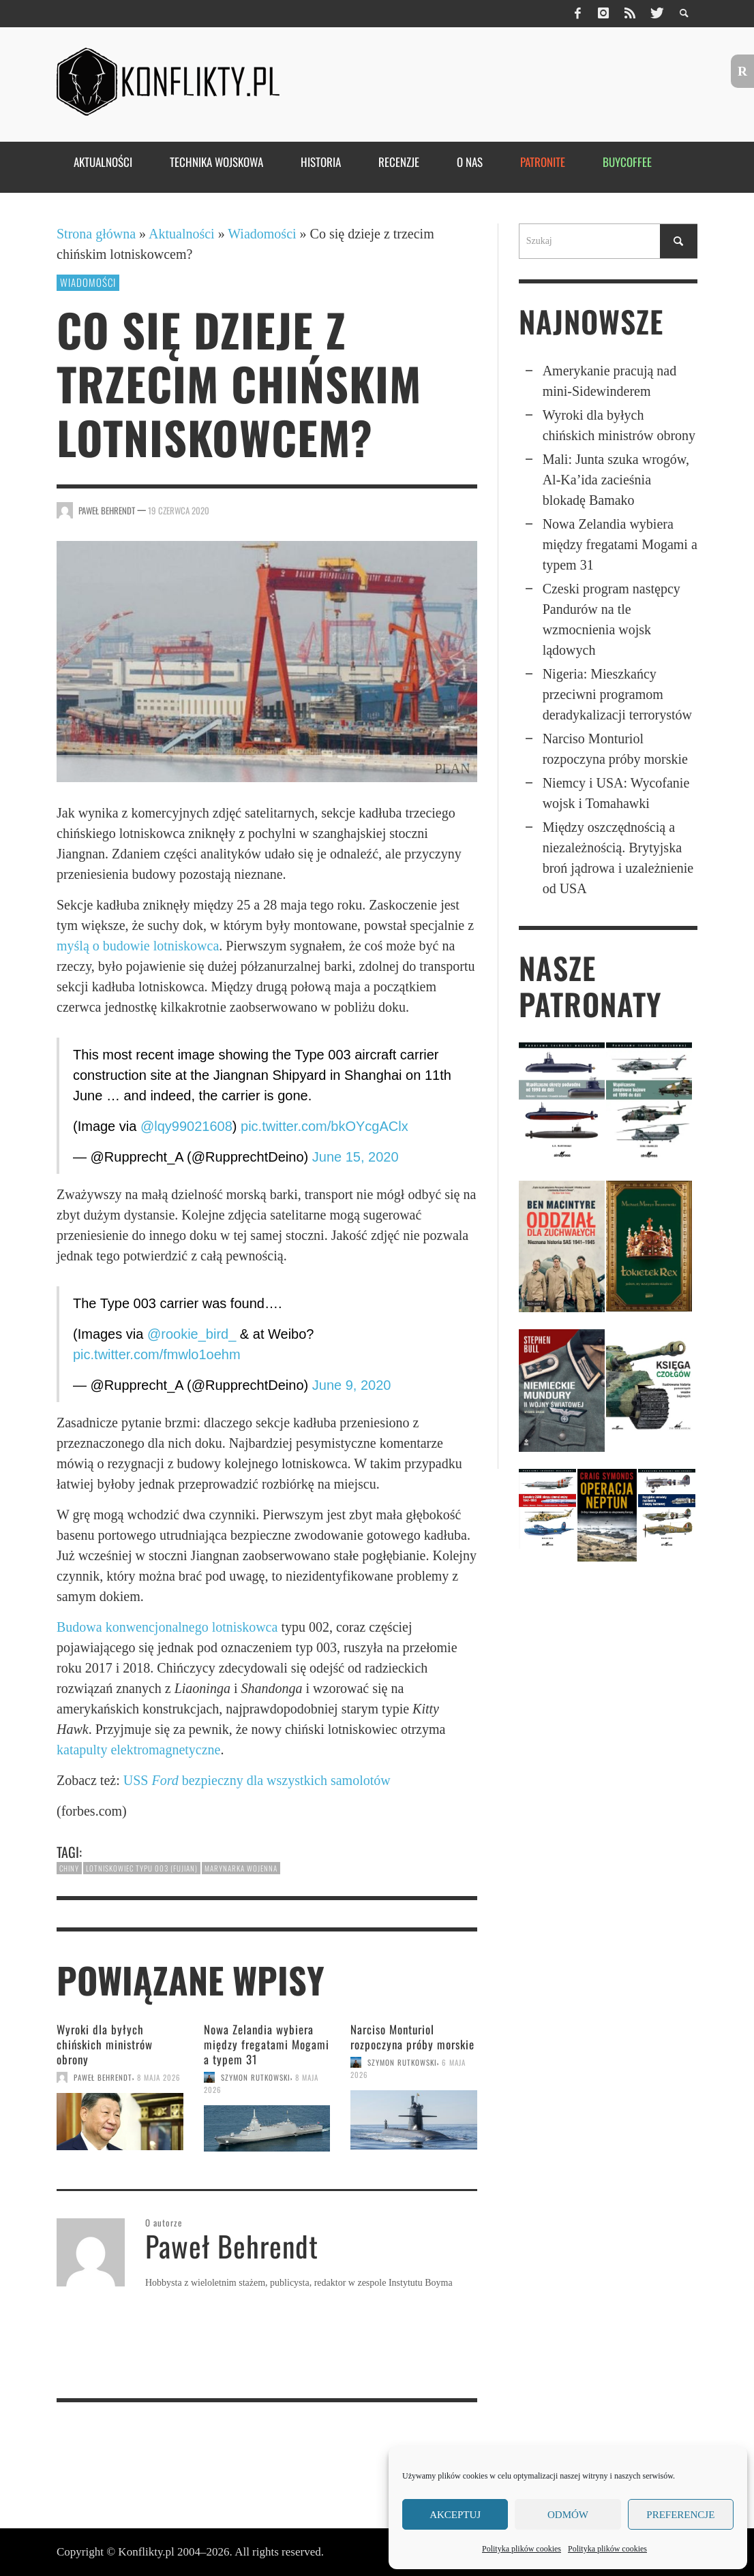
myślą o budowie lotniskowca (138, 945)
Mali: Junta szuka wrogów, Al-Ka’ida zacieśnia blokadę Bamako (616, 480)
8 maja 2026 (159, 2077)
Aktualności (182, 233)
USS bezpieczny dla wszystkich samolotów (257, 1780)
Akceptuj (455, 2514)
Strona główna (96, 233)
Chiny (69, 1868)
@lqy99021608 (186, 1126)
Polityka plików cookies (521, 2549)
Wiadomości (262, 233)
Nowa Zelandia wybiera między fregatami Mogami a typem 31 (266, 2044)
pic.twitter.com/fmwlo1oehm (157, 1354)
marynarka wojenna (241, 1868)
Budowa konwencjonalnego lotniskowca (167, 1626)
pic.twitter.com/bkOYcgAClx (324, 1126)
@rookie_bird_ (191, 1333)
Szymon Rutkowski (255, 2077)
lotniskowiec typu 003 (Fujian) (142, 1868)
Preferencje (680, 2514)
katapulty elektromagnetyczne (138, 1749)
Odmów (567, 2514)
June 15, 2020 (355, 1156)
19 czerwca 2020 (178, 510)
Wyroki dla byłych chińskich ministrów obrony (105, 2044)
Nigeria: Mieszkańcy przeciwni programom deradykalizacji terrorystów (617, 694)
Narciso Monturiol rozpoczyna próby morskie (412, 2037)
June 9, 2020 (351, 1385)
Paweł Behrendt (106, 510)
